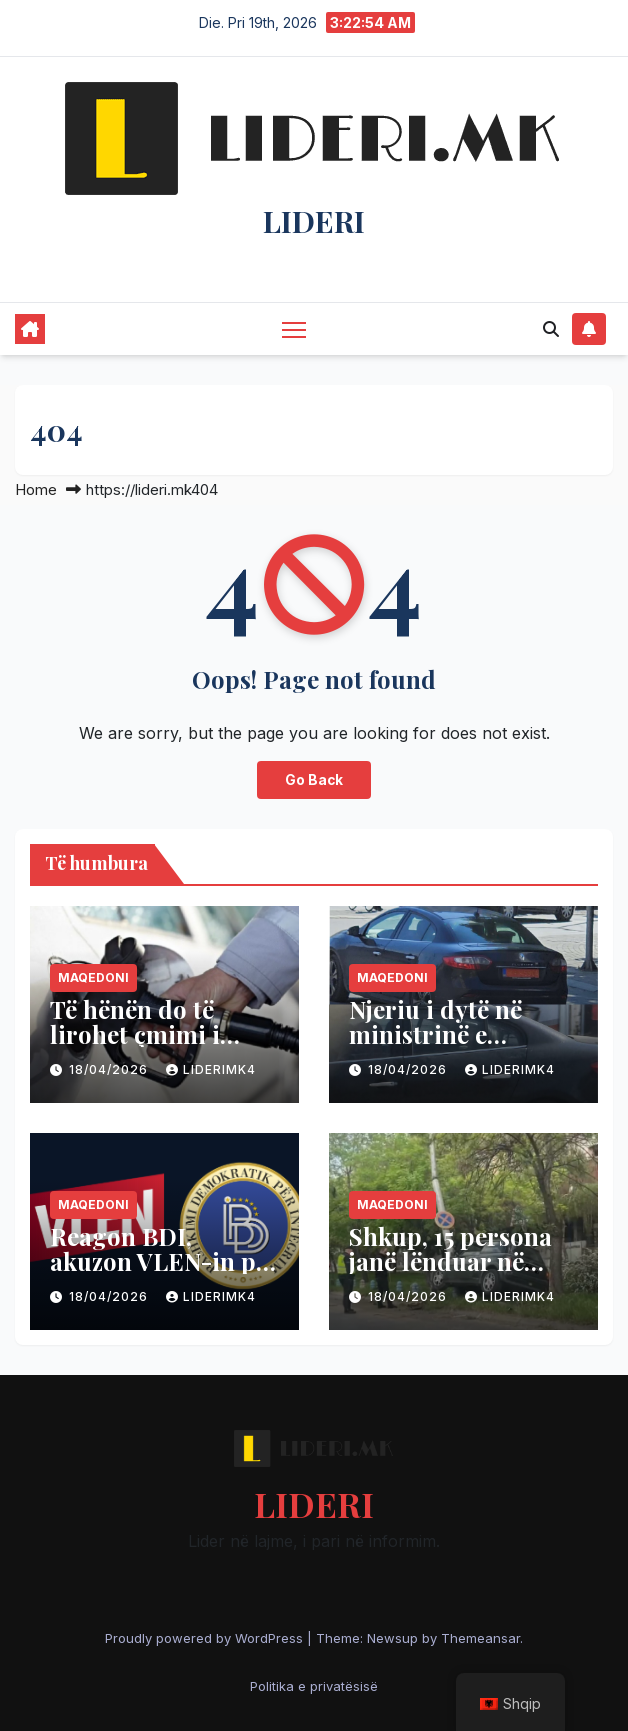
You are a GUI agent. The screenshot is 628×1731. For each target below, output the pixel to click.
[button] (551, 329)
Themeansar (480, 1638)
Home (36, 489)
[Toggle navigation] (294, 328)
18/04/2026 (110, 1069)
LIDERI (314, 221)
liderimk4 (211, 1069)
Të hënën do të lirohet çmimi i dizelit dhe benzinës (162, 1034)
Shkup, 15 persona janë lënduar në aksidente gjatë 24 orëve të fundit (450, 1273)
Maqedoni (93, 977)
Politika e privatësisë (314, 1686)
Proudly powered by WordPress (206, 1638)
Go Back (314, 780)
